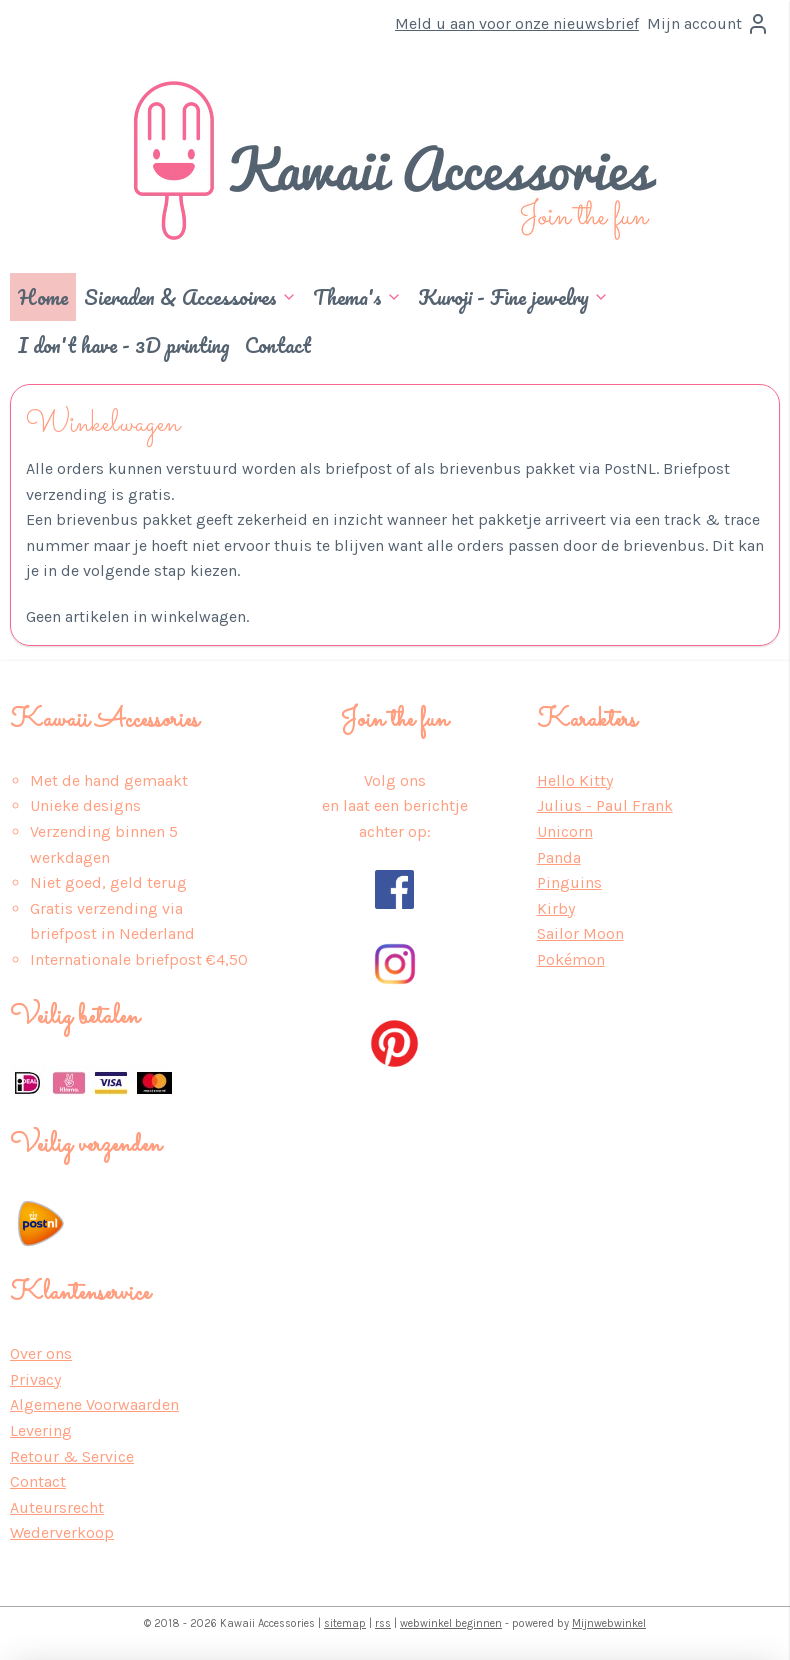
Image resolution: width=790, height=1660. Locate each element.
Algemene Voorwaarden (94, 1404)
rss (383, 1623)
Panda (559, 857)
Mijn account (708, 24)
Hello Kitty (575, 780)
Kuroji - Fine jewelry (513, 297)
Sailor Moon (580, 933)
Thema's (357, 297)
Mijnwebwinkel (609, 1623)
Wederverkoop (62, 1532)
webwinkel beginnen (451, 1623)
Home (43, 297)
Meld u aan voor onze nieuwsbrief (517, 23)
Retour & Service (72, 1456)
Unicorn (565, 831)
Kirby (556, 908)
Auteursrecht (57, 1507)
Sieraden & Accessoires (190, 297)
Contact (278, 345)
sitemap (345, 1623)
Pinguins (569, 882)
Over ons (41, 1353)
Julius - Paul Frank (605, 805)
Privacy (35, 1379)
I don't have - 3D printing (123, 345)
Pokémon (571, 959)
